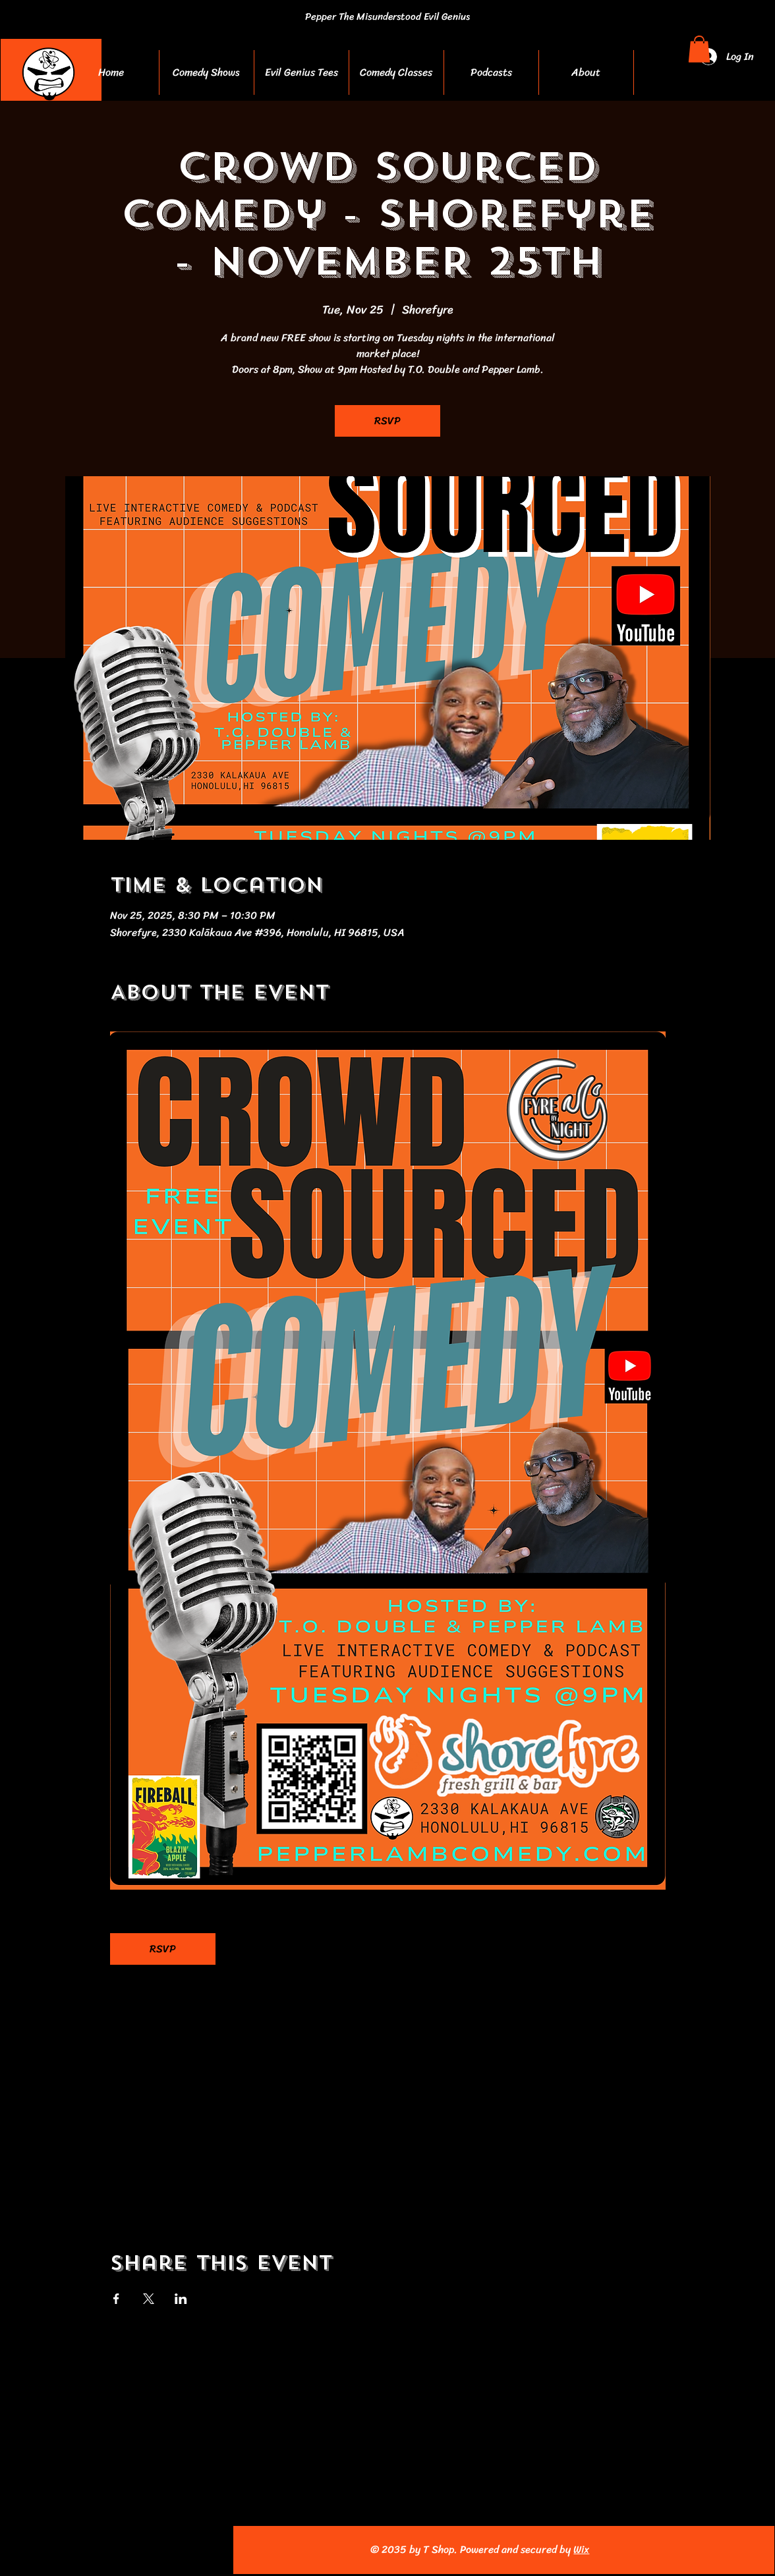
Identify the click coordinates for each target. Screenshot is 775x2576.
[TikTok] (174, 2550)
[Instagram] (87, 2550)
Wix (581, 2549)
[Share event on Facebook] (116, 2298)
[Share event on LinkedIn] (181, 2298)
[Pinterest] (145, 2550)
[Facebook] (58, 2550)
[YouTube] (116, 2550)
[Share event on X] (148, 2298)
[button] (699, 49)
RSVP (387, 420)
